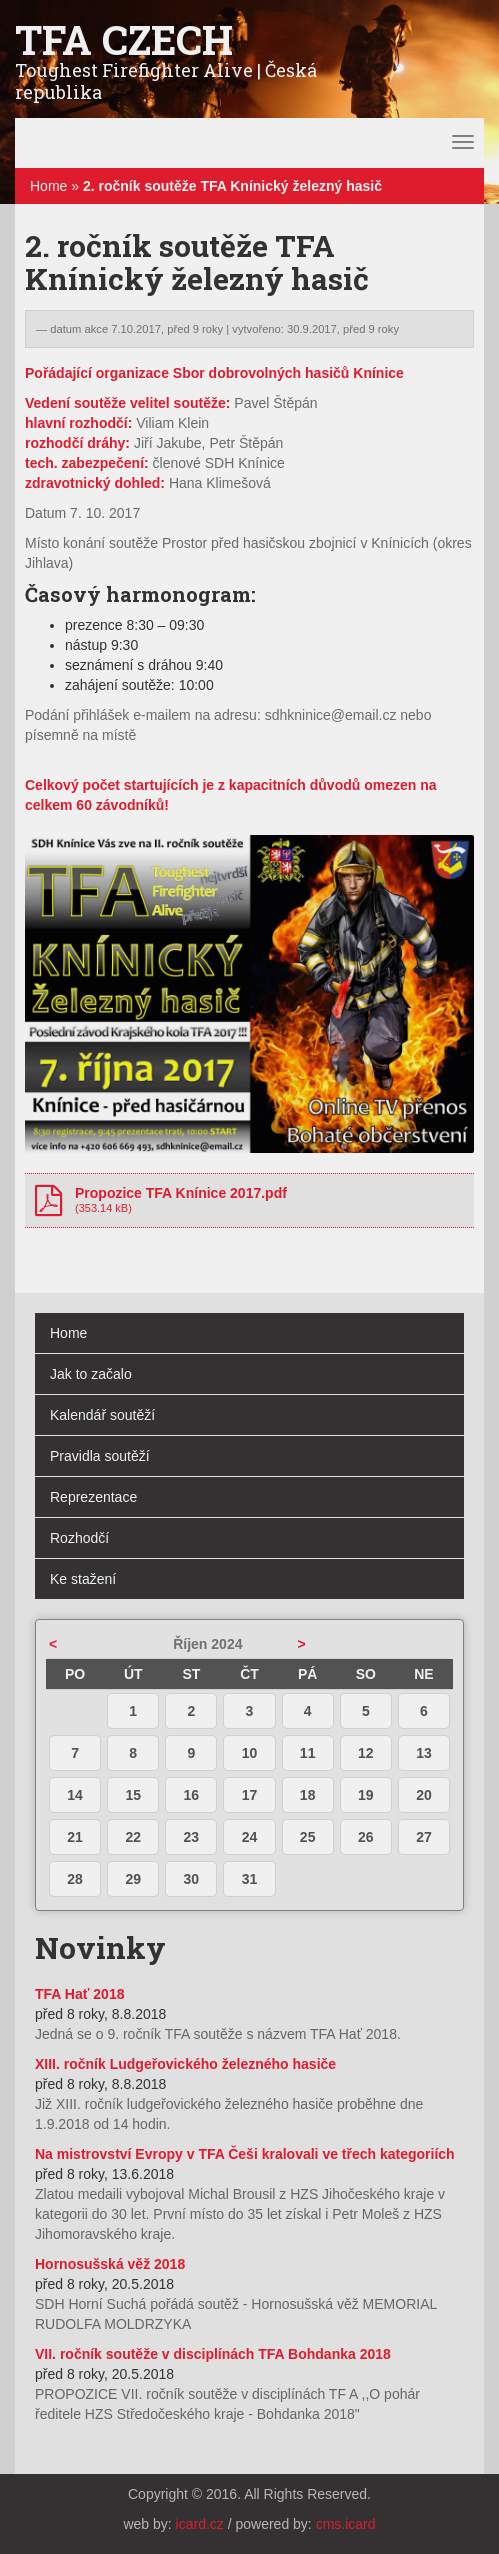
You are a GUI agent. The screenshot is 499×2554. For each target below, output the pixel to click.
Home (48, 186)
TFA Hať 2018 (79, 1994)
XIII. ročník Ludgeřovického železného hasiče (185, 2064)
